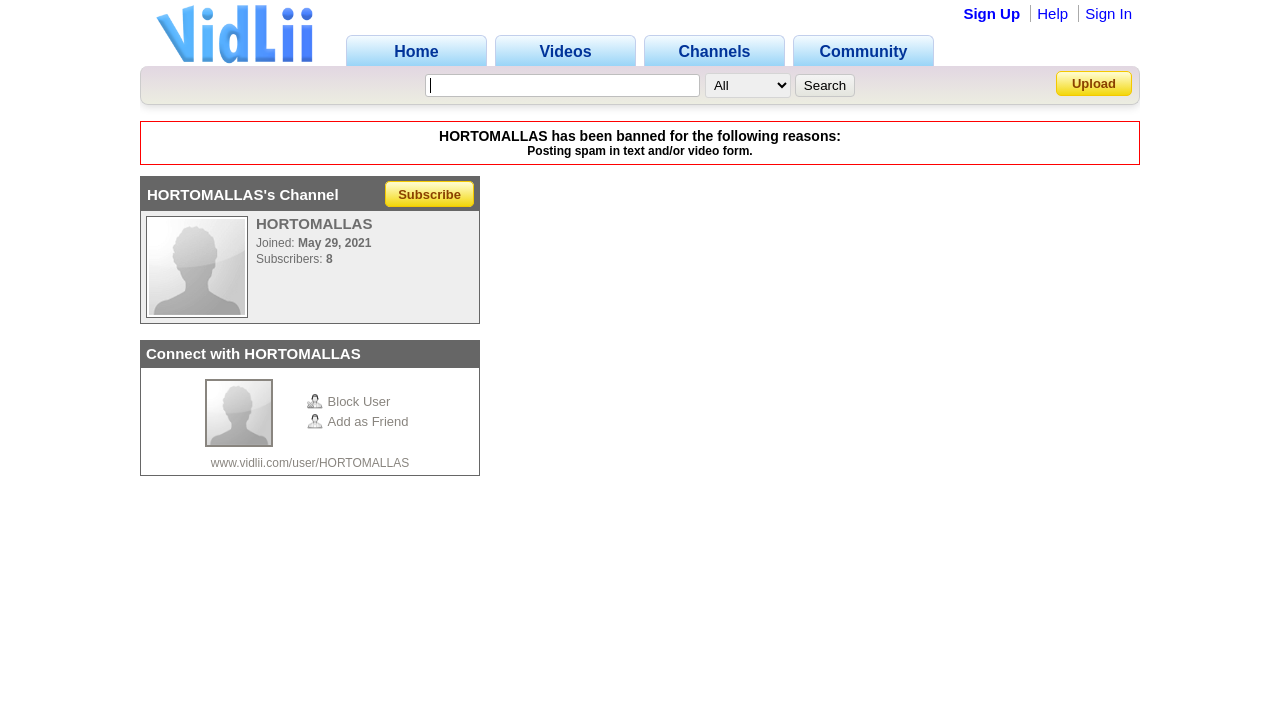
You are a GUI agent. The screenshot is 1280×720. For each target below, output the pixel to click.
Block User (349, 401)
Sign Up (991, 13)
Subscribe (429, 194)
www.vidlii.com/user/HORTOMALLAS (310, 463)
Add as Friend (358, 421)
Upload (1094, 83)
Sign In (1108, 13)
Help (1052, 13)
